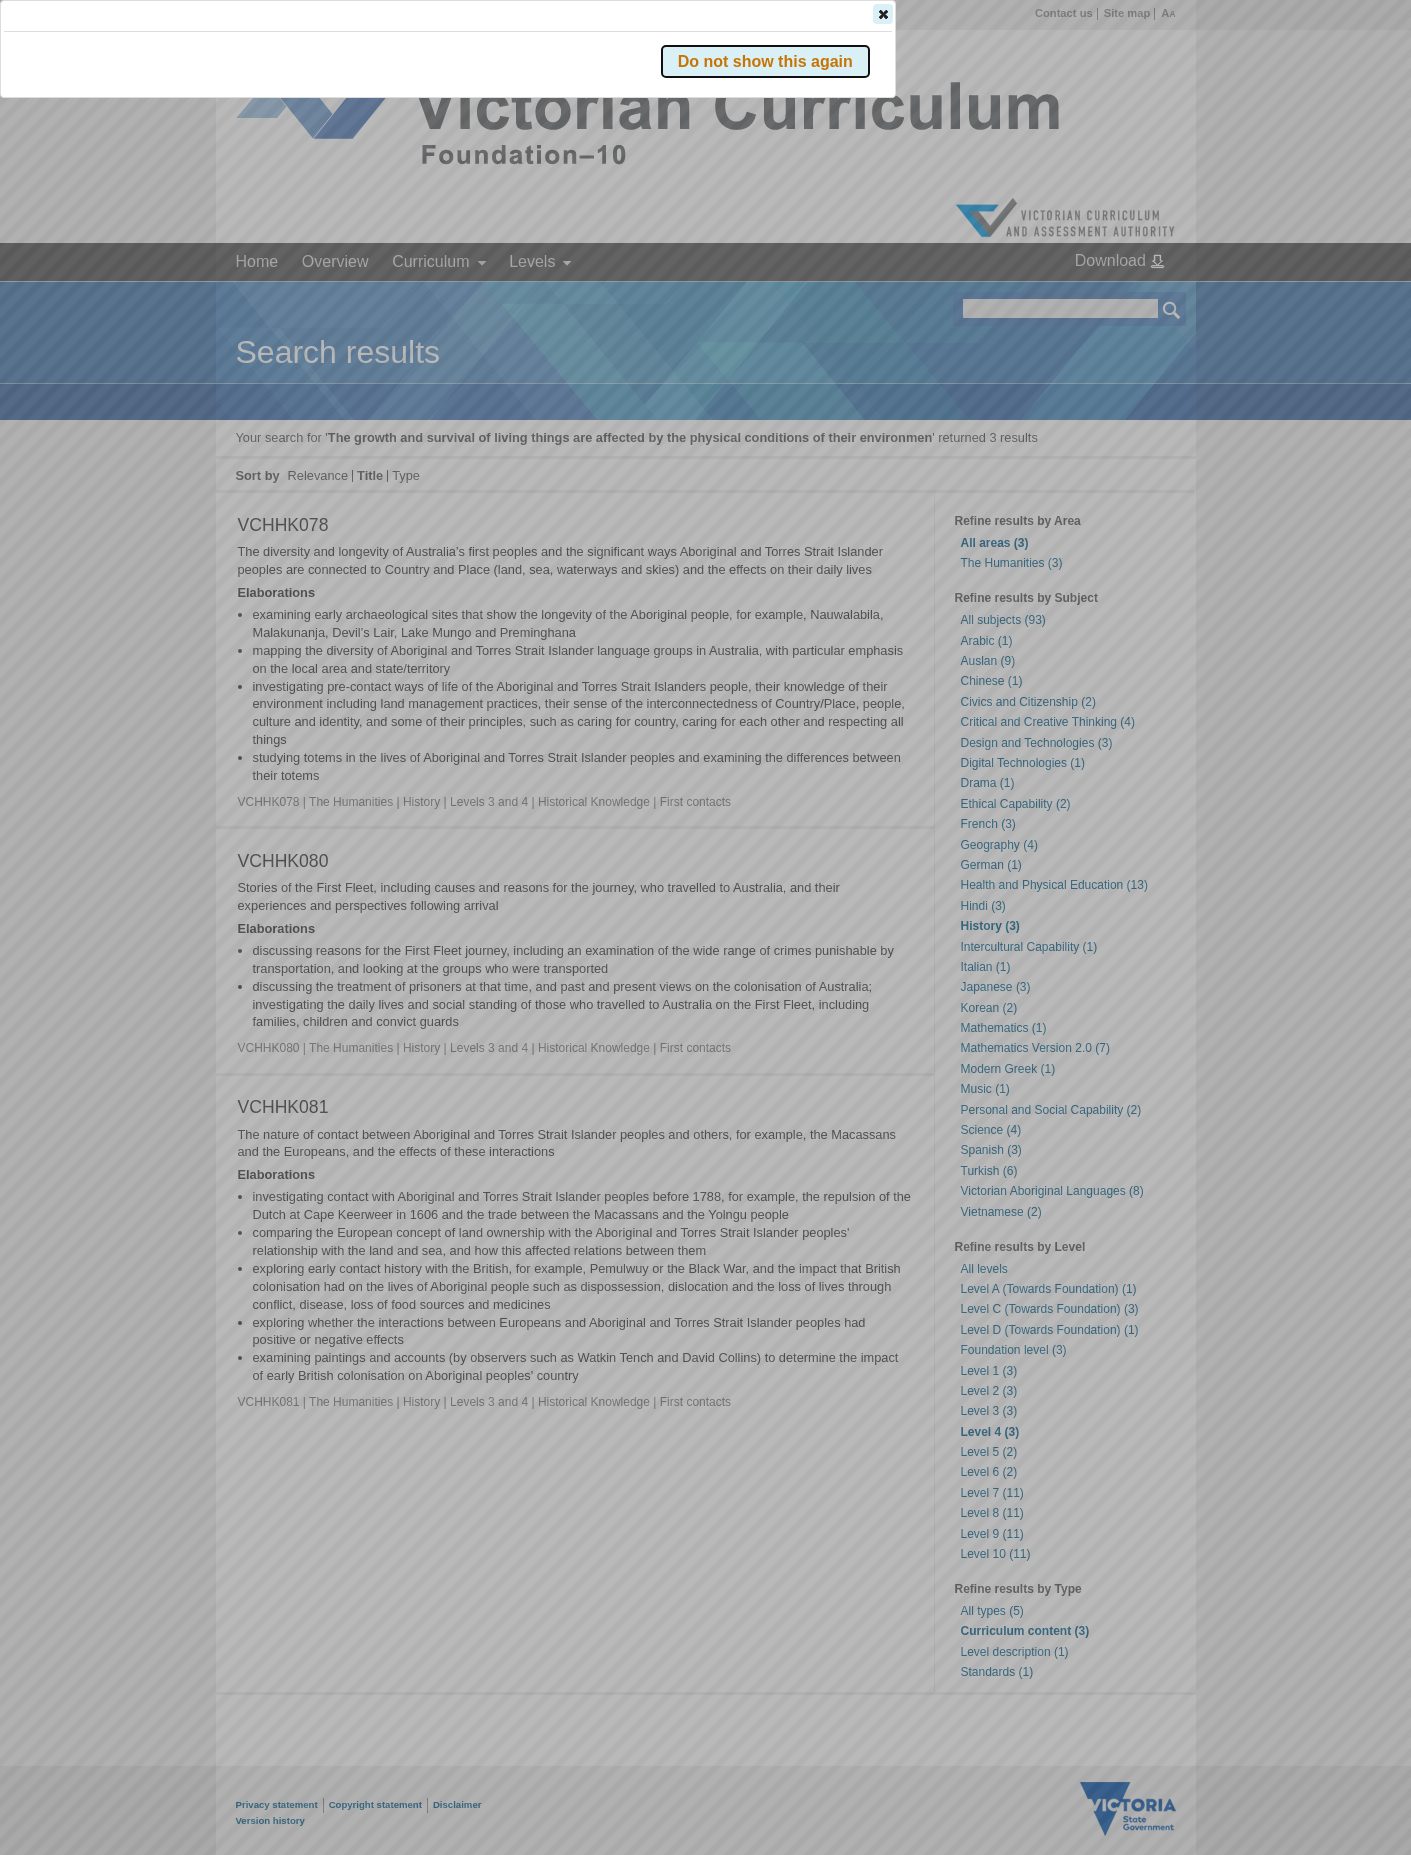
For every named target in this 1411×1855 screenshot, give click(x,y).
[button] (1137, 299)
